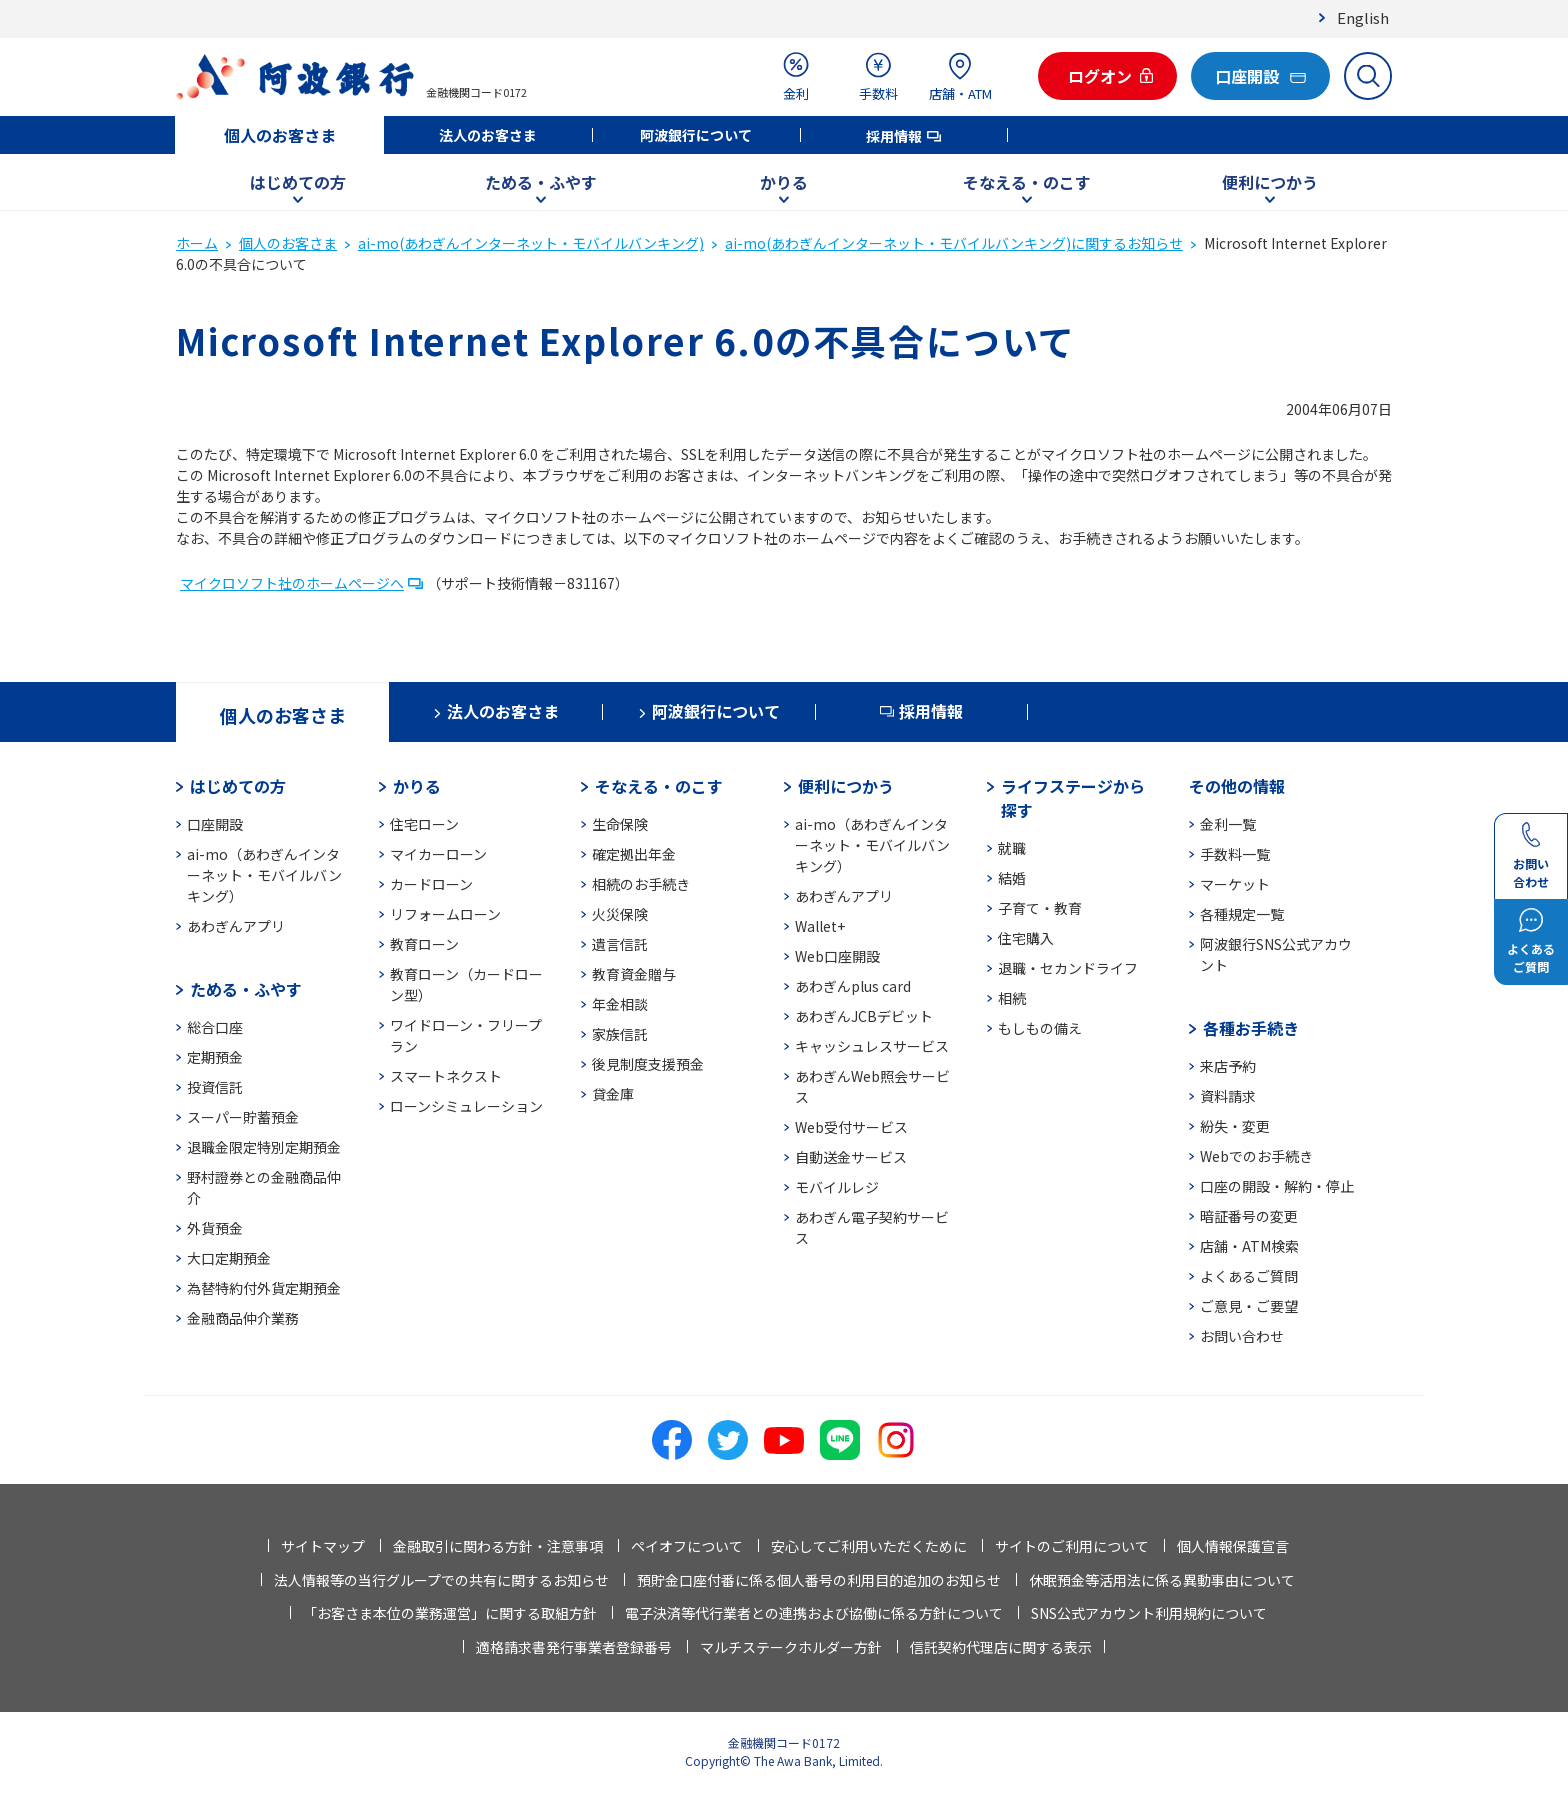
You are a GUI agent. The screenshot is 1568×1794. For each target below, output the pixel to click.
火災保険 (620, 914)
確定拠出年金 (634, 854)
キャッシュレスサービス (872, 1046)
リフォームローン (445, 914)
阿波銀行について (696, 135)
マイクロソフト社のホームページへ (292, 583)
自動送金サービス (851, 1157)
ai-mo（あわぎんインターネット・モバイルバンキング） (264, 875)
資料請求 (1228, 1096)
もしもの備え (1040, 1028)
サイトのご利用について (1072, 1546)
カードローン (431, 884)
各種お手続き (1251, 1028)
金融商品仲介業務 (243, 1318)
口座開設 (215, 824)
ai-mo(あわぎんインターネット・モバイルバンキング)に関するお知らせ (954, 243)
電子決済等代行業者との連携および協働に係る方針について (814, 1613)
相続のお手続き (641, 884)
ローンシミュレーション (466, 1106)
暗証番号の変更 (1249, 1216)
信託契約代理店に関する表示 (1001, 1647)
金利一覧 (1228, 824)
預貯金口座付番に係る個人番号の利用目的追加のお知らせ (819, 1580)
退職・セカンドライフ (1068, 968)
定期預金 (215, 1057)
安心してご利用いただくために (869, 1546)
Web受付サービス (851, 1127)
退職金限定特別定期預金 (264, 1147)
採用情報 (894, 136)
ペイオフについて (687, 1546)
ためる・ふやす (541, 182)
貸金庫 (613, 1094)
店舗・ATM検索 (1249, 1246)
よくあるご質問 (1249, 1276)
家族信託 (620, 1034)
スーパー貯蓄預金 (243, 1117)
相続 (1012, 998)
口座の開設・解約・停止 (1277, 1186)
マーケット (1235, 884)
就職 (1012, 848)
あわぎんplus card (853, 986)
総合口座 (215, 1027)
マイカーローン (438, 854)
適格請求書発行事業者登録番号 (574, 1647)
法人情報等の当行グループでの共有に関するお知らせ (441, 1580)
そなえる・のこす (1027, 182)
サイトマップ (323, 1546)
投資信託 (215, 1087)
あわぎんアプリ (236, 926)
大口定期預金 (229, 1258)
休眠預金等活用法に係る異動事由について (1162, 1580)
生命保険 (620, 824)
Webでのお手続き (1256, 1156)
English (1363, 17)
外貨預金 (215, 1228)
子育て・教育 (1040, 908)
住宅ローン (424, 824)
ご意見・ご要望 (1249, 1306)
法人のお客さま (488, 135)
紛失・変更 (1235, 1126)
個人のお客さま (280, 135)
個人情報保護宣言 (1233, 1546)
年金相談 (620, 1004)
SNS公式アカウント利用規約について (1149, 1613)
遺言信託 (620, 944)
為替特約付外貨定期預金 (264, 1288)
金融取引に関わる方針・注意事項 (498, 1546)
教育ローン (424, 944)
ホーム (197, 243)
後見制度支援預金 (648, 1064)
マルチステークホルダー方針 (791, 1647)
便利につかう (1270, 182)
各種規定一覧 (1242, 914)
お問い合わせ (1242, 1336)
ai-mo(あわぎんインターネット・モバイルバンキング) (531, 243)
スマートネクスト (446, 1076)
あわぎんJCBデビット (864, 1016)
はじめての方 (298, 182)
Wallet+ (820, 926)
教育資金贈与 (634, 974)
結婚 (1012, 878)
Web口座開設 (837, 956)
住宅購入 (1026, 938)
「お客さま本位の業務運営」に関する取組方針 (450, 1613)
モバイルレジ (837, 1187)
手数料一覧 (1235, 854)
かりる (784, 182)
